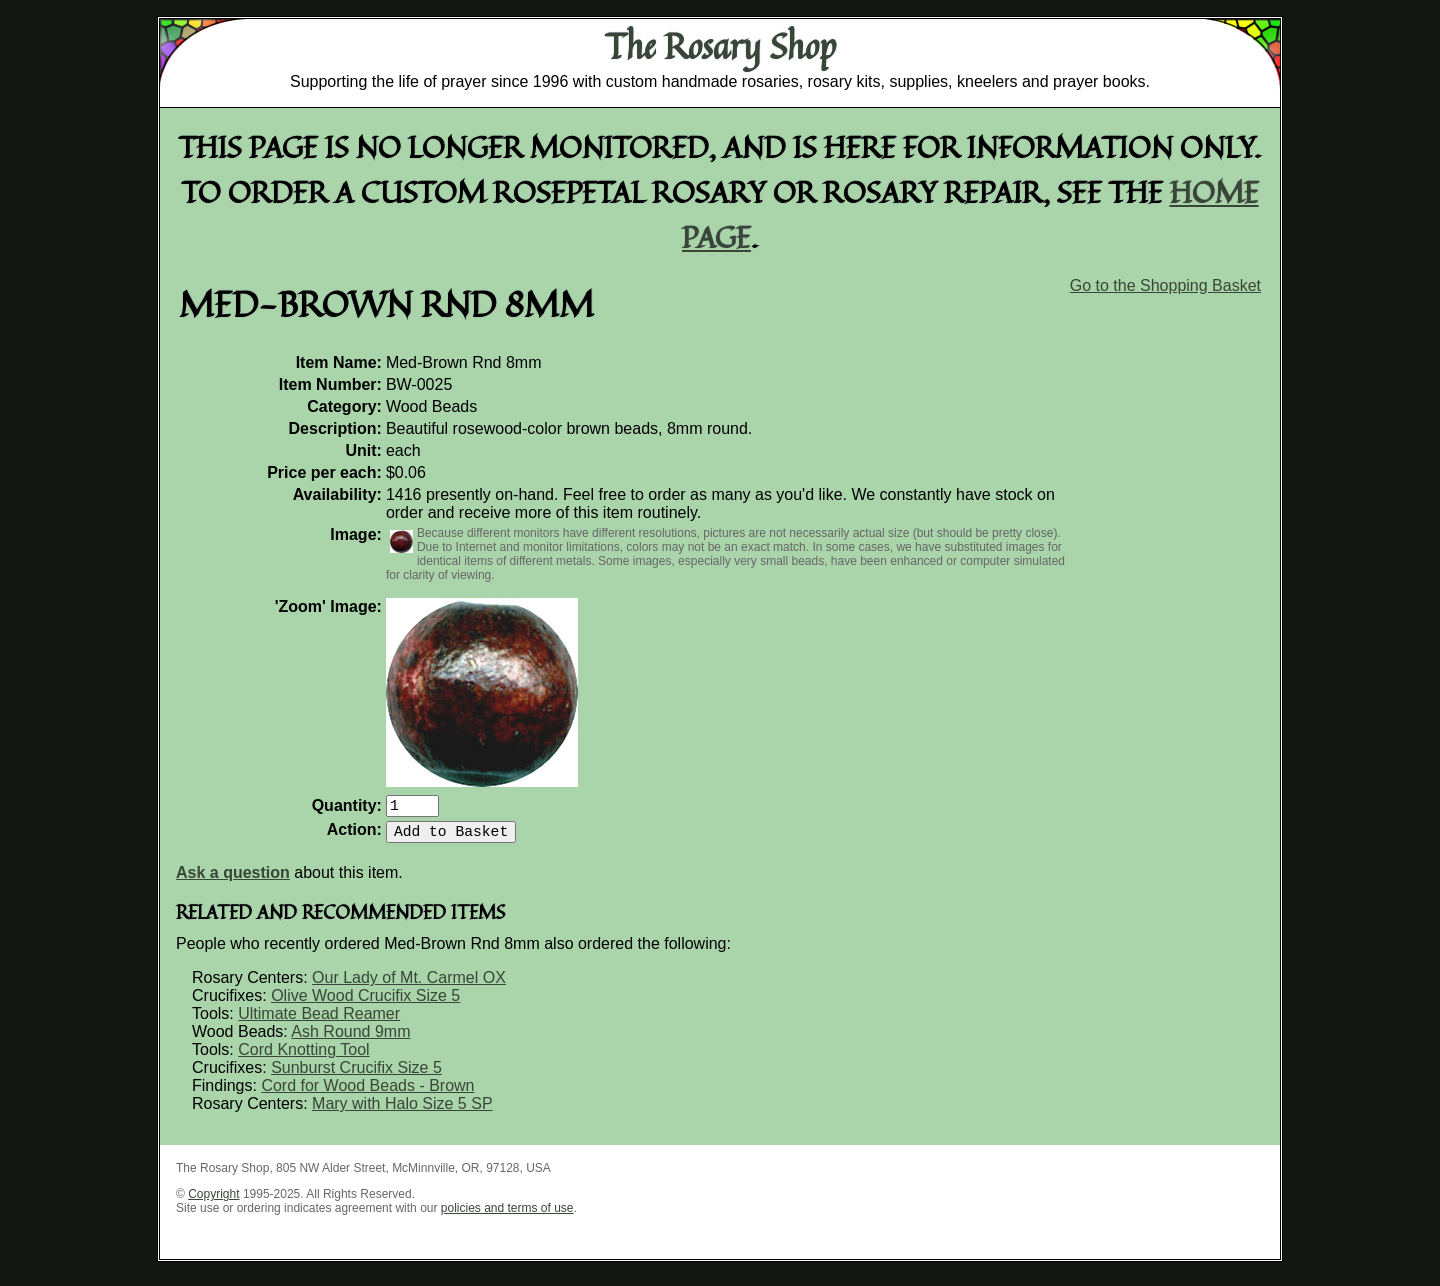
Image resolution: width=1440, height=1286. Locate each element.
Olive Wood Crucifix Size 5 (365, 1003)
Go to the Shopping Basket (1165, 285)
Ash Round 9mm (350, 1039)
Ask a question (233, 880)
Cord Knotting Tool (303, 1057)
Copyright (213, 1202)
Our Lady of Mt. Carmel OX (409, 985)
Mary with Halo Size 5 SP (402, 1111)
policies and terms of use (507, 1216)
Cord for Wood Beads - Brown (367, 1093)
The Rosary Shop (720, 46)
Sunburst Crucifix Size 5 (356, 1075)
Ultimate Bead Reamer (319, 1021)
